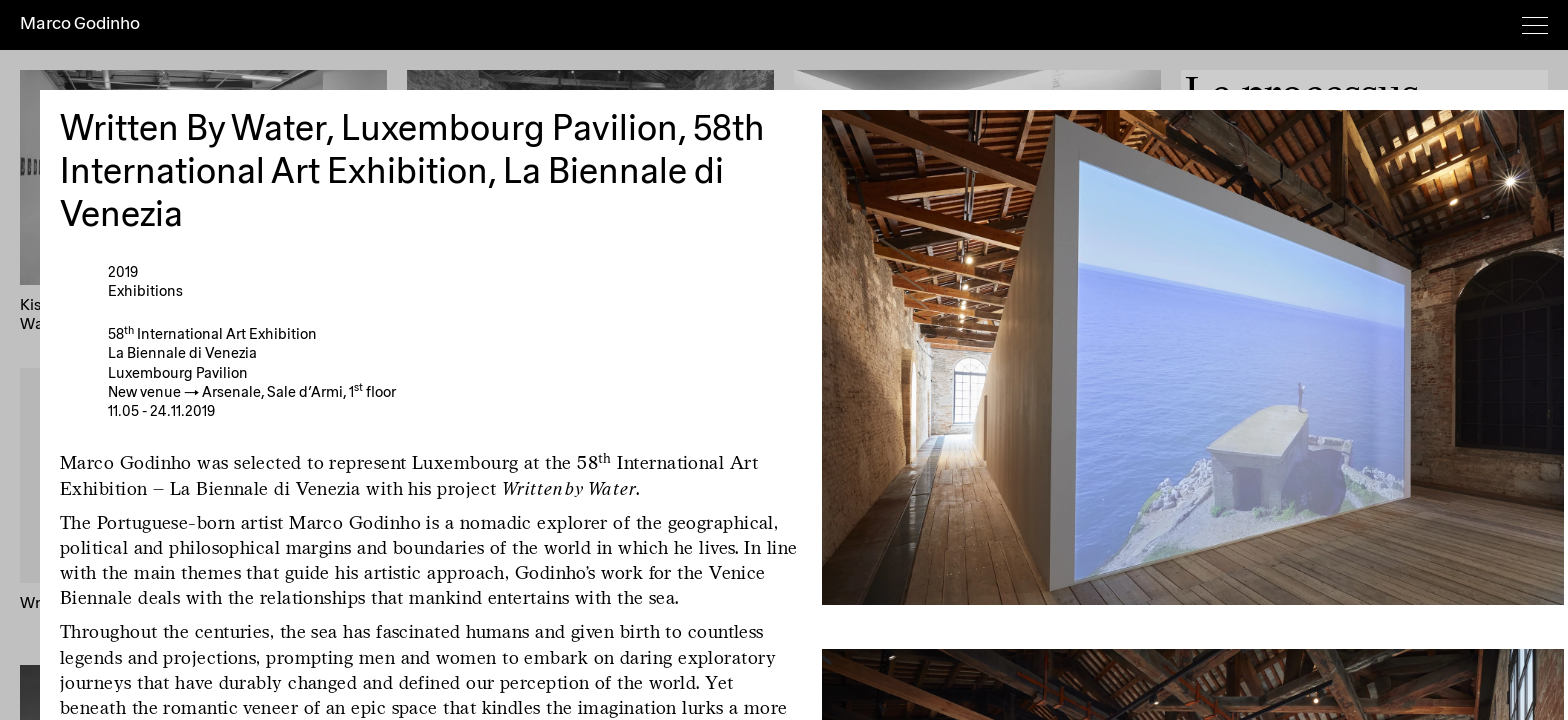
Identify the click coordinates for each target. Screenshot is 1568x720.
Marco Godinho (80, 24)
